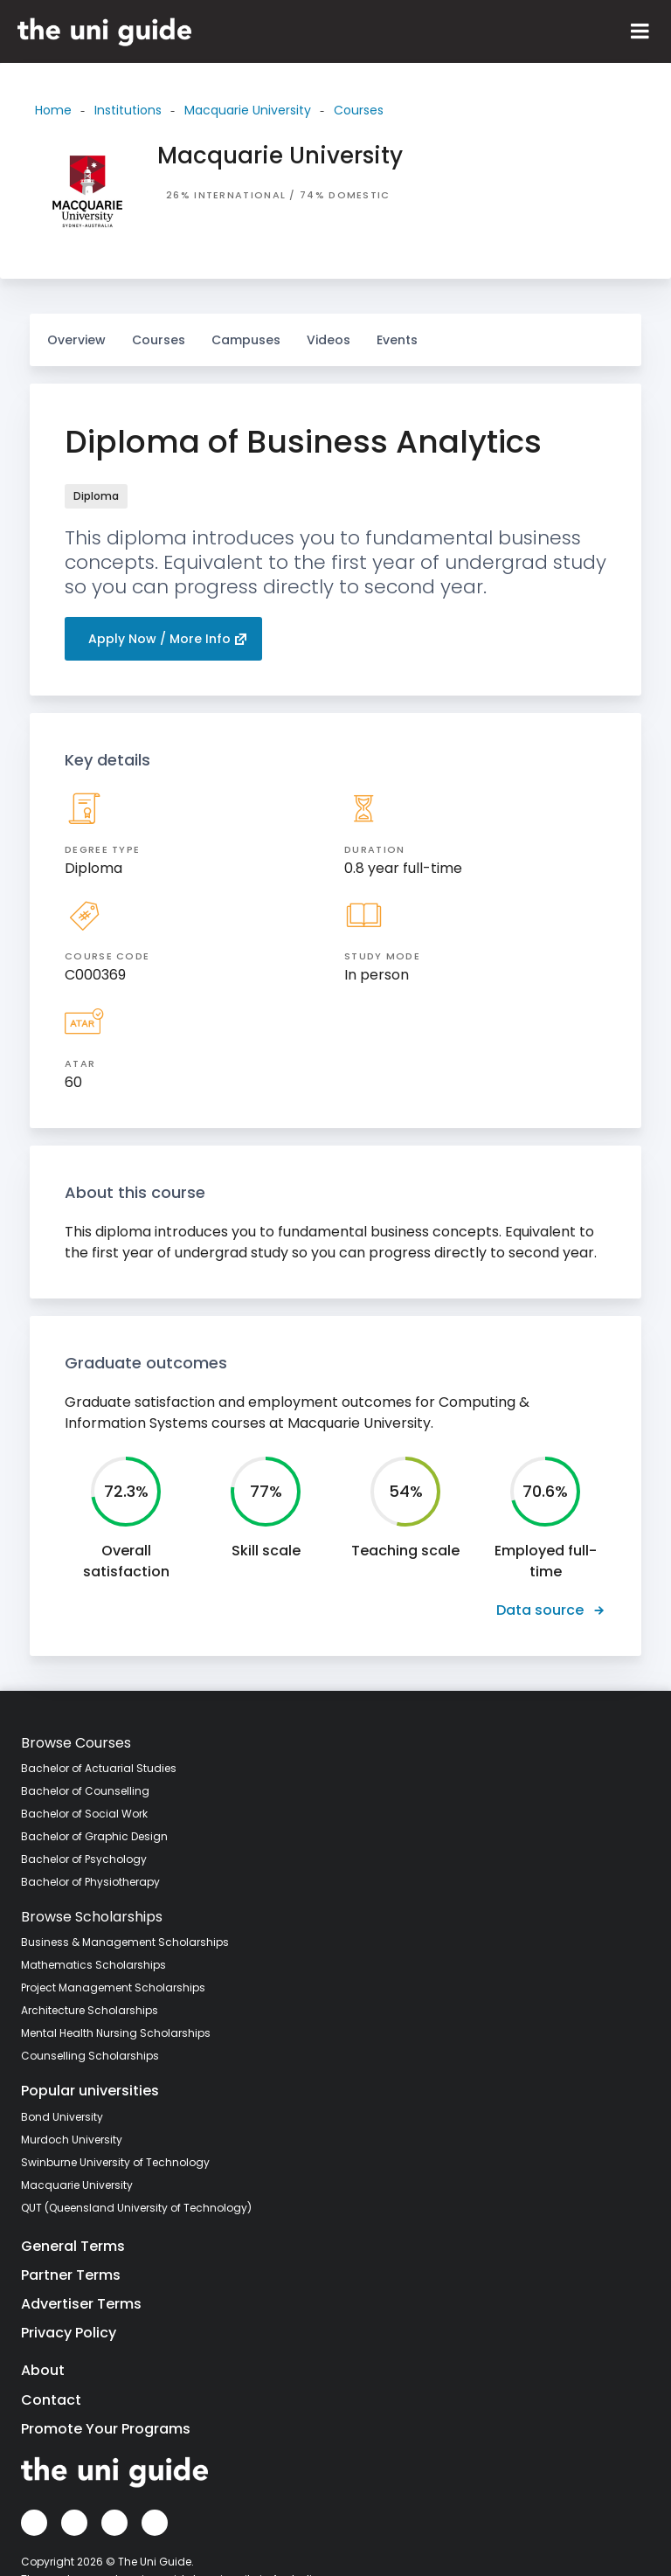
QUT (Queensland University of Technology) (136, 2207)
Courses (158, 331)
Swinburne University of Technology (115, 2162)
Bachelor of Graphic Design (94, 1836)
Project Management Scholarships (113, 1987)
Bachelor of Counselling (85, 1790)
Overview (76, 340)
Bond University (62, 2116)
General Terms (73, 2246)
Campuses (245, 331)
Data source (551, 1610)
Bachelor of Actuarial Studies (98, 1768)
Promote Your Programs (105, 2429)
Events (397, 340)
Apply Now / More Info (167, 638)
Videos (328, 331)
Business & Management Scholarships (125, 1942)
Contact (51, 2400)
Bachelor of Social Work (84, 1813)
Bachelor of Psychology (84, 1859)
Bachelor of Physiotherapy (90, 1881)
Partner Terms (71, 2275)
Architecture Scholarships (89, 2010)
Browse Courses (76, 1743)
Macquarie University (77, 2185)
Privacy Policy (68, 2333)
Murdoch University (71, 2139)
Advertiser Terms (81, 2304)
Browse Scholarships (92, 1917)
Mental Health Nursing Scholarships (116, 2032)
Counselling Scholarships (90, 2055)
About (43, 2370)
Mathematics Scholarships (93, 1964)
